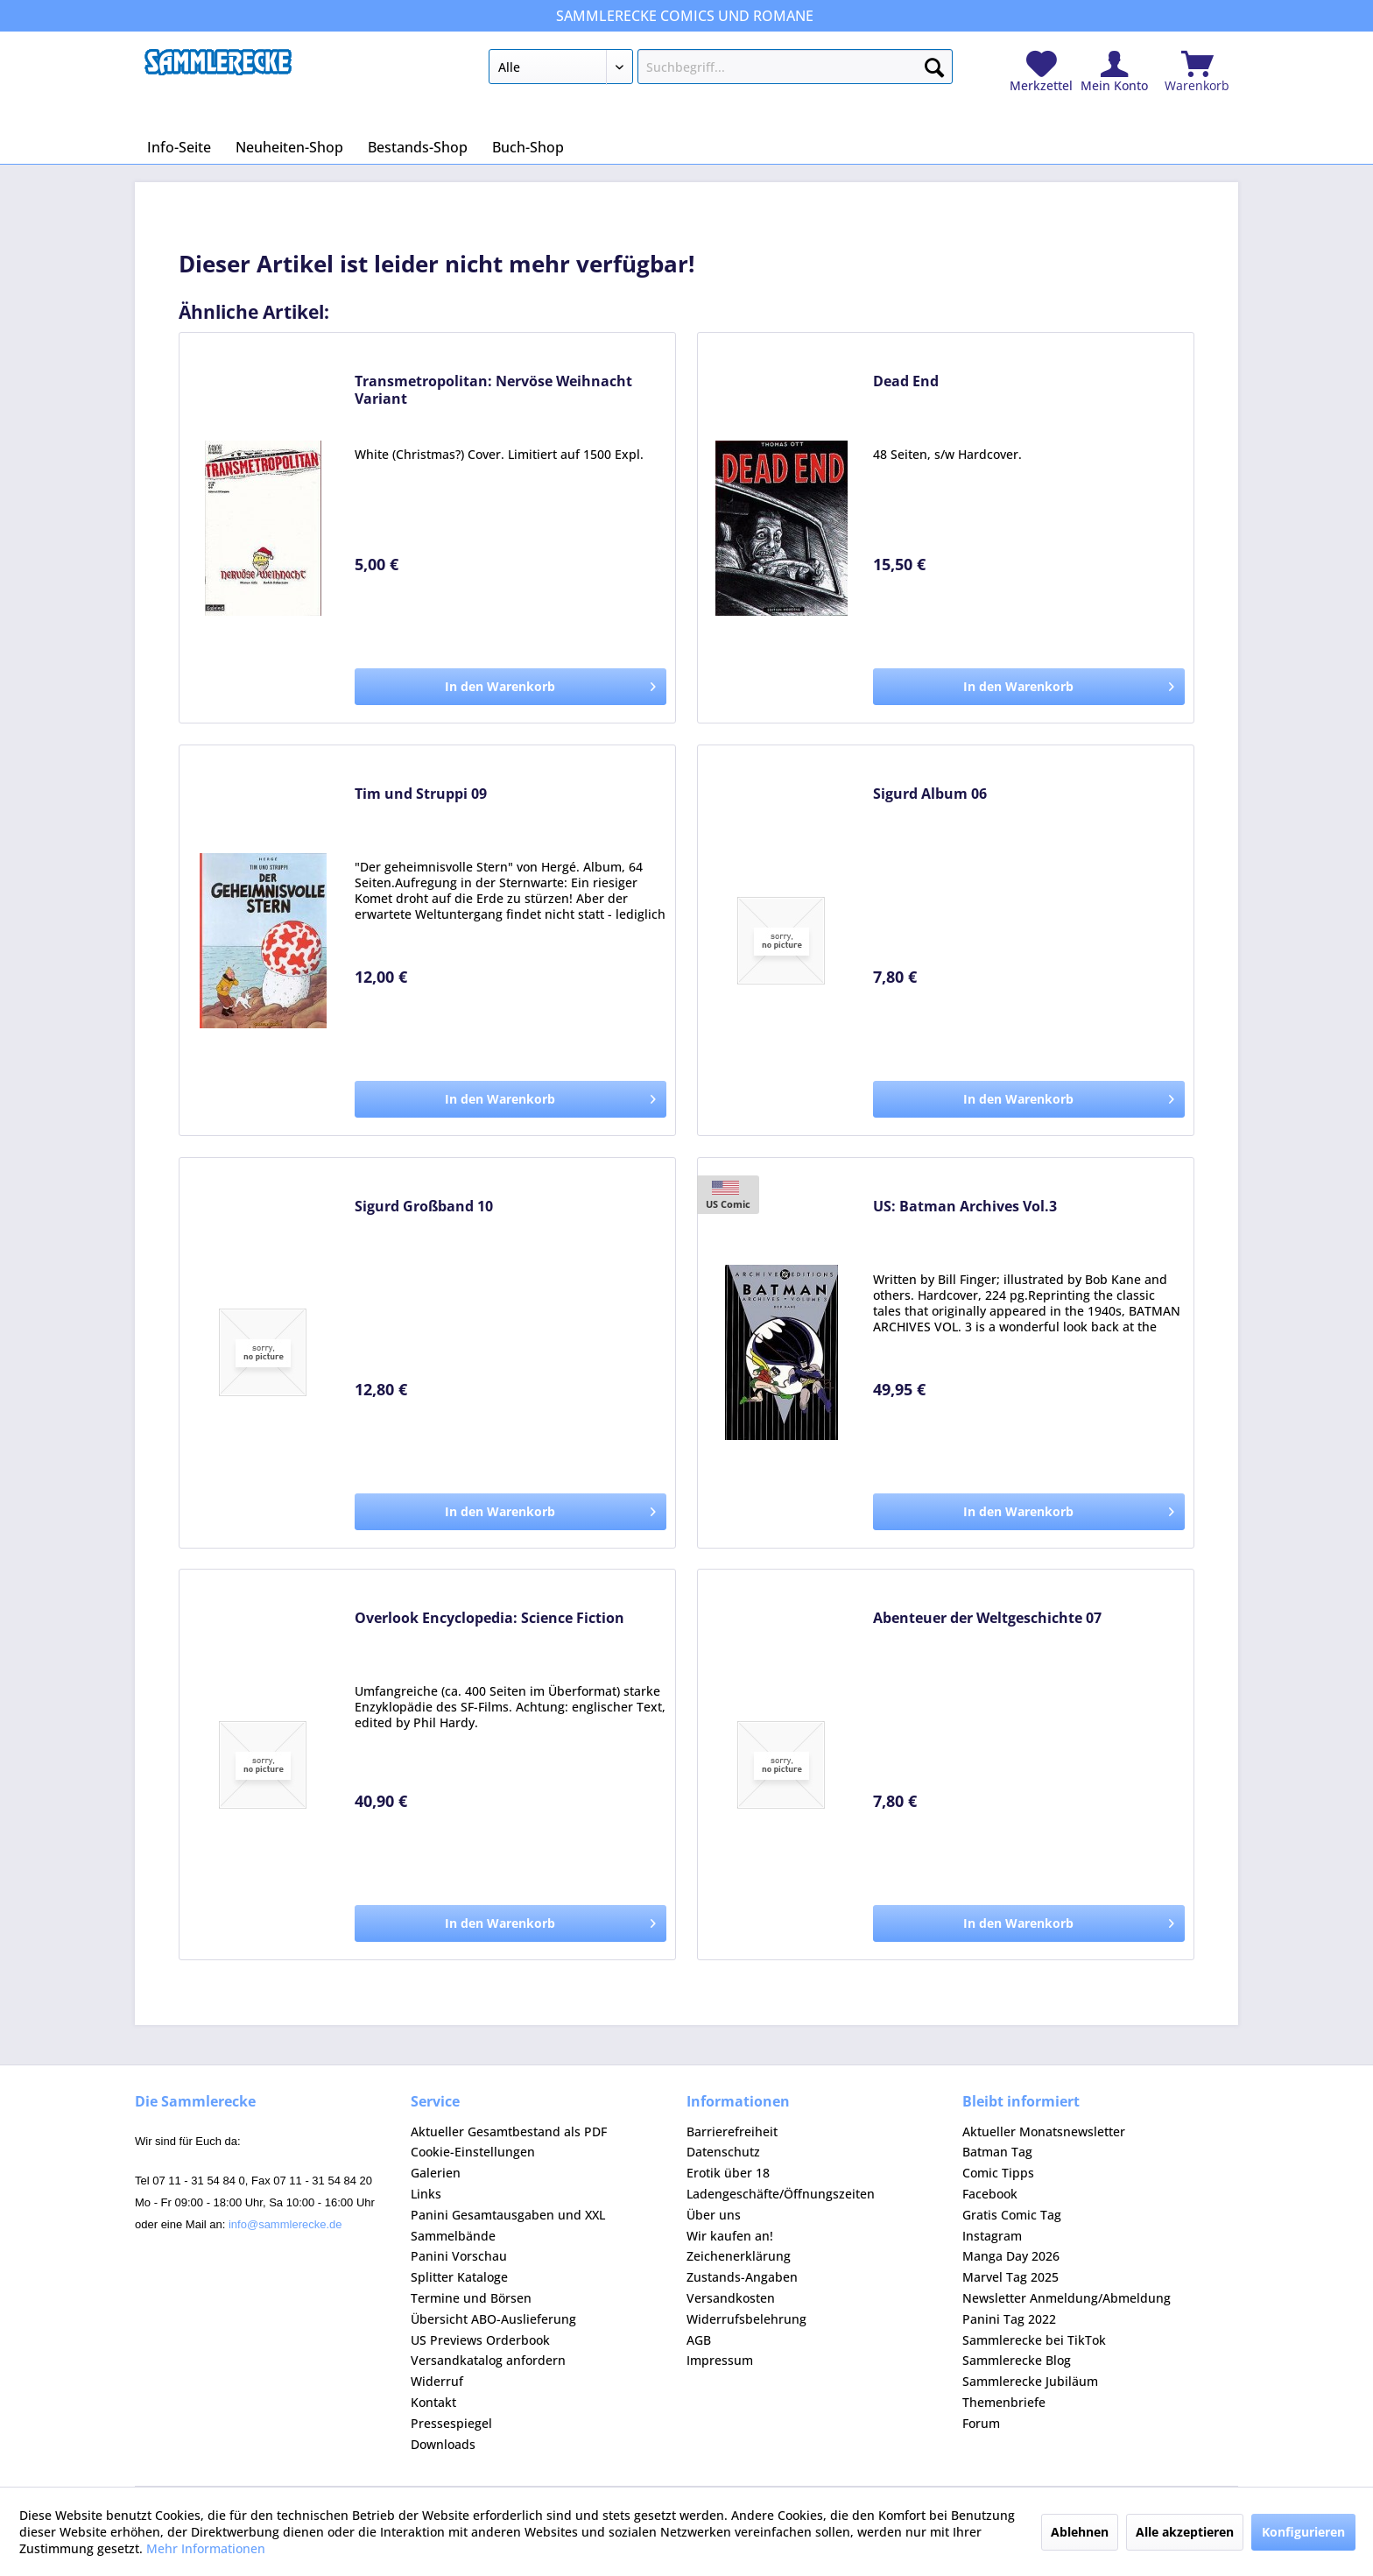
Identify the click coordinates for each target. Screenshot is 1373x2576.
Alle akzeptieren (1185, 2531)
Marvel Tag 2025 (1010, 2277)
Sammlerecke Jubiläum (1030, 2381)
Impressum (719, 2360)
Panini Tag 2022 (1009, 2319)
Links (426, 2193)
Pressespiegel (451, 2423)
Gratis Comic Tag (1011, 2214)
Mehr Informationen (205, 2548)
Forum (981, 2423)
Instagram (992, 2235)
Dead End (906, 381)
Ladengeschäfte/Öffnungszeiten (780, 2193)
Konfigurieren (1303, 2531)
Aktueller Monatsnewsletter (1043, 2131)
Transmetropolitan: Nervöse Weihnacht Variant (493, 390)
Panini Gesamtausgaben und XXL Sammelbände (508, 2225)
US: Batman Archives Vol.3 (965, 1206)
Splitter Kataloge (459, 2277)
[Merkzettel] (1041, 72)
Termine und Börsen (471, 2298)
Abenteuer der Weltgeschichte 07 (987, 1618)
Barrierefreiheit (732, 2131)
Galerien (436, 2172)
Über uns (713, 2214)
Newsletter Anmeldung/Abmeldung (1066, 2298)
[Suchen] (934, 64)
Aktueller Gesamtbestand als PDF (509, 2131)
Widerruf (437, 2381)
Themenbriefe (1004, 2402)
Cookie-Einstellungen (473, 2151)
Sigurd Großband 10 (424, 1206)
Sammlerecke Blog (1016, 2360)
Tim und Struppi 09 (421, 794)
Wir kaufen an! (729, 2235)
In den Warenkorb (550, 684)
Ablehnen (1080, 2531)
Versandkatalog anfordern (488, 2360)
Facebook (989, 2193)
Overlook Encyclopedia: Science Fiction (489, 1618)
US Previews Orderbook (480, 2340)
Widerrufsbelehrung (746, 2319)
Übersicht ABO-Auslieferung (493, 2319)
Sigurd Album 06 (930, 794)
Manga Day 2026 (1011, 2256)
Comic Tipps (998, 2172)
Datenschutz (723, 2151)
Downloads (443, 2444)
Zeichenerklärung (738, 2256)
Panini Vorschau (459, 2256)
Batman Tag (997, 2151)
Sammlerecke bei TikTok (1034, 2340)
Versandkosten (730, 2298)
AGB (698, 2340)
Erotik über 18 (728, 2172)
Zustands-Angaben (742, 2277)
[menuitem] (720, 70)
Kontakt (433, 2402)
